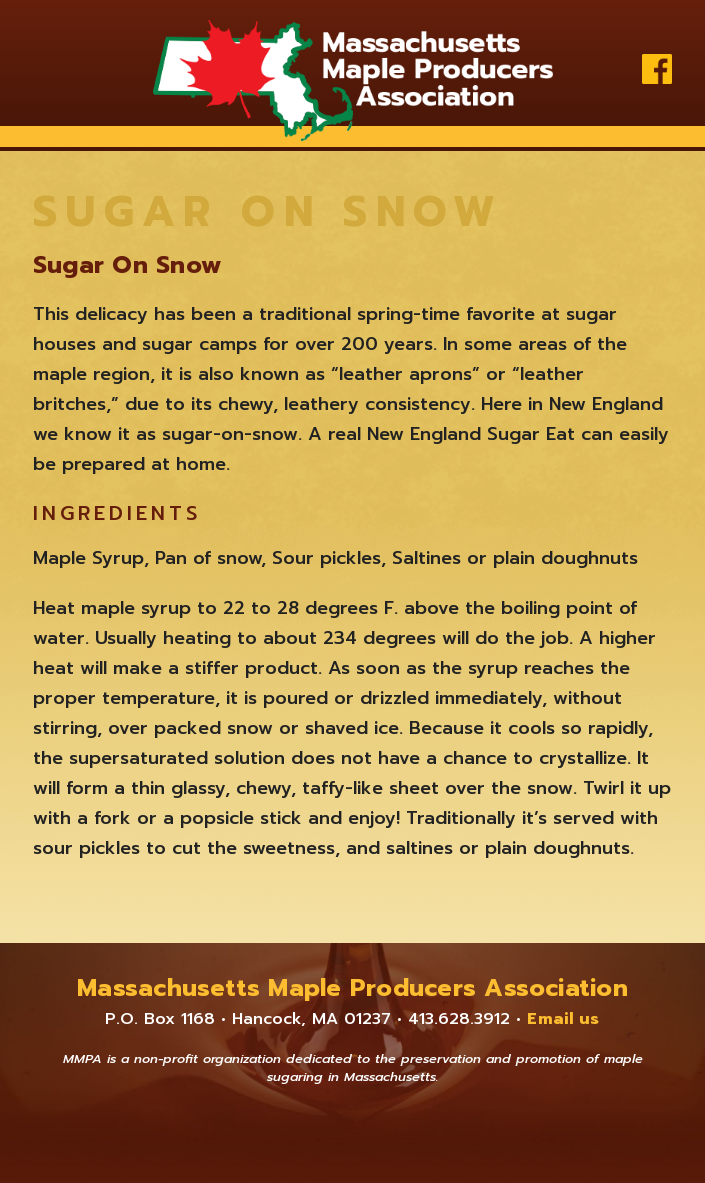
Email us (563, 1019)
